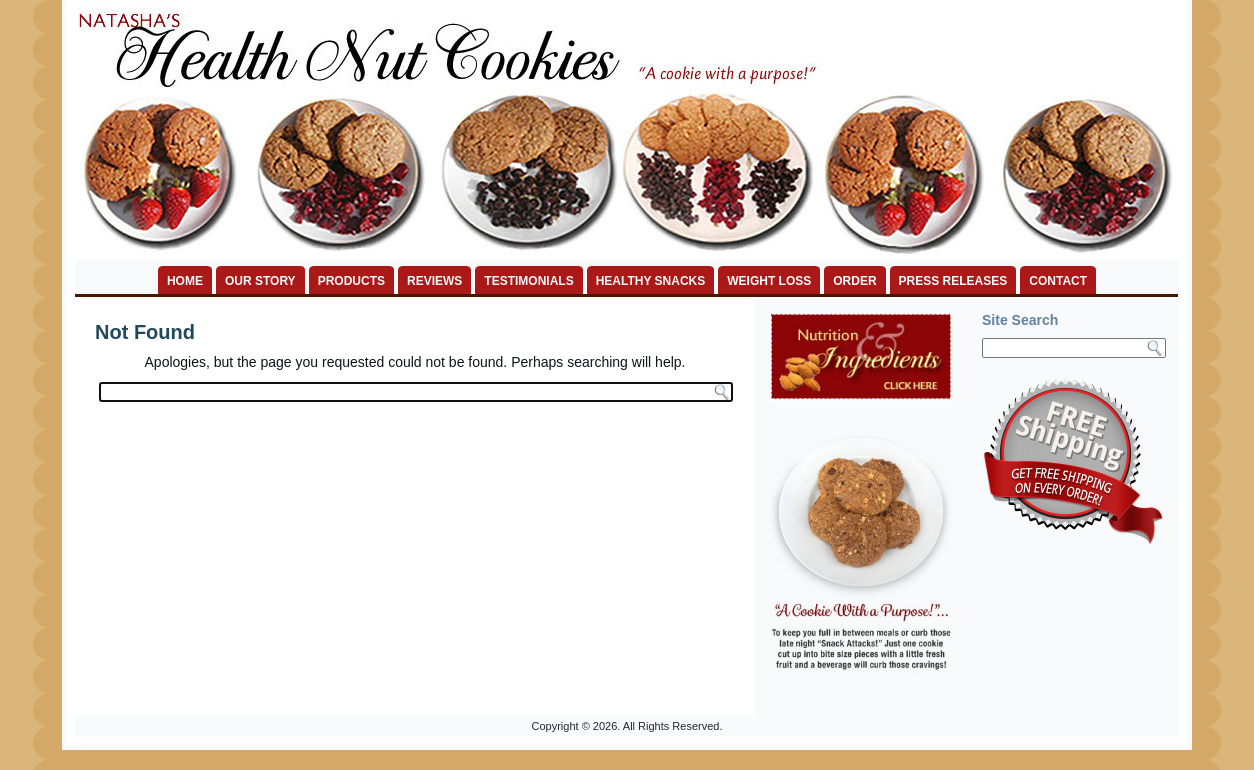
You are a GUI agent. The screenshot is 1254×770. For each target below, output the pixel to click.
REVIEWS (434, 281)
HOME (185, 281)
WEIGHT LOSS (769, 281)
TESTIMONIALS (528, 281)
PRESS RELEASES (953, 281)
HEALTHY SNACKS (651, 281)
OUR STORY (260, 281)
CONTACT (1058, 281)
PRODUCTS (351, 281)
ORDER (854, 281)
